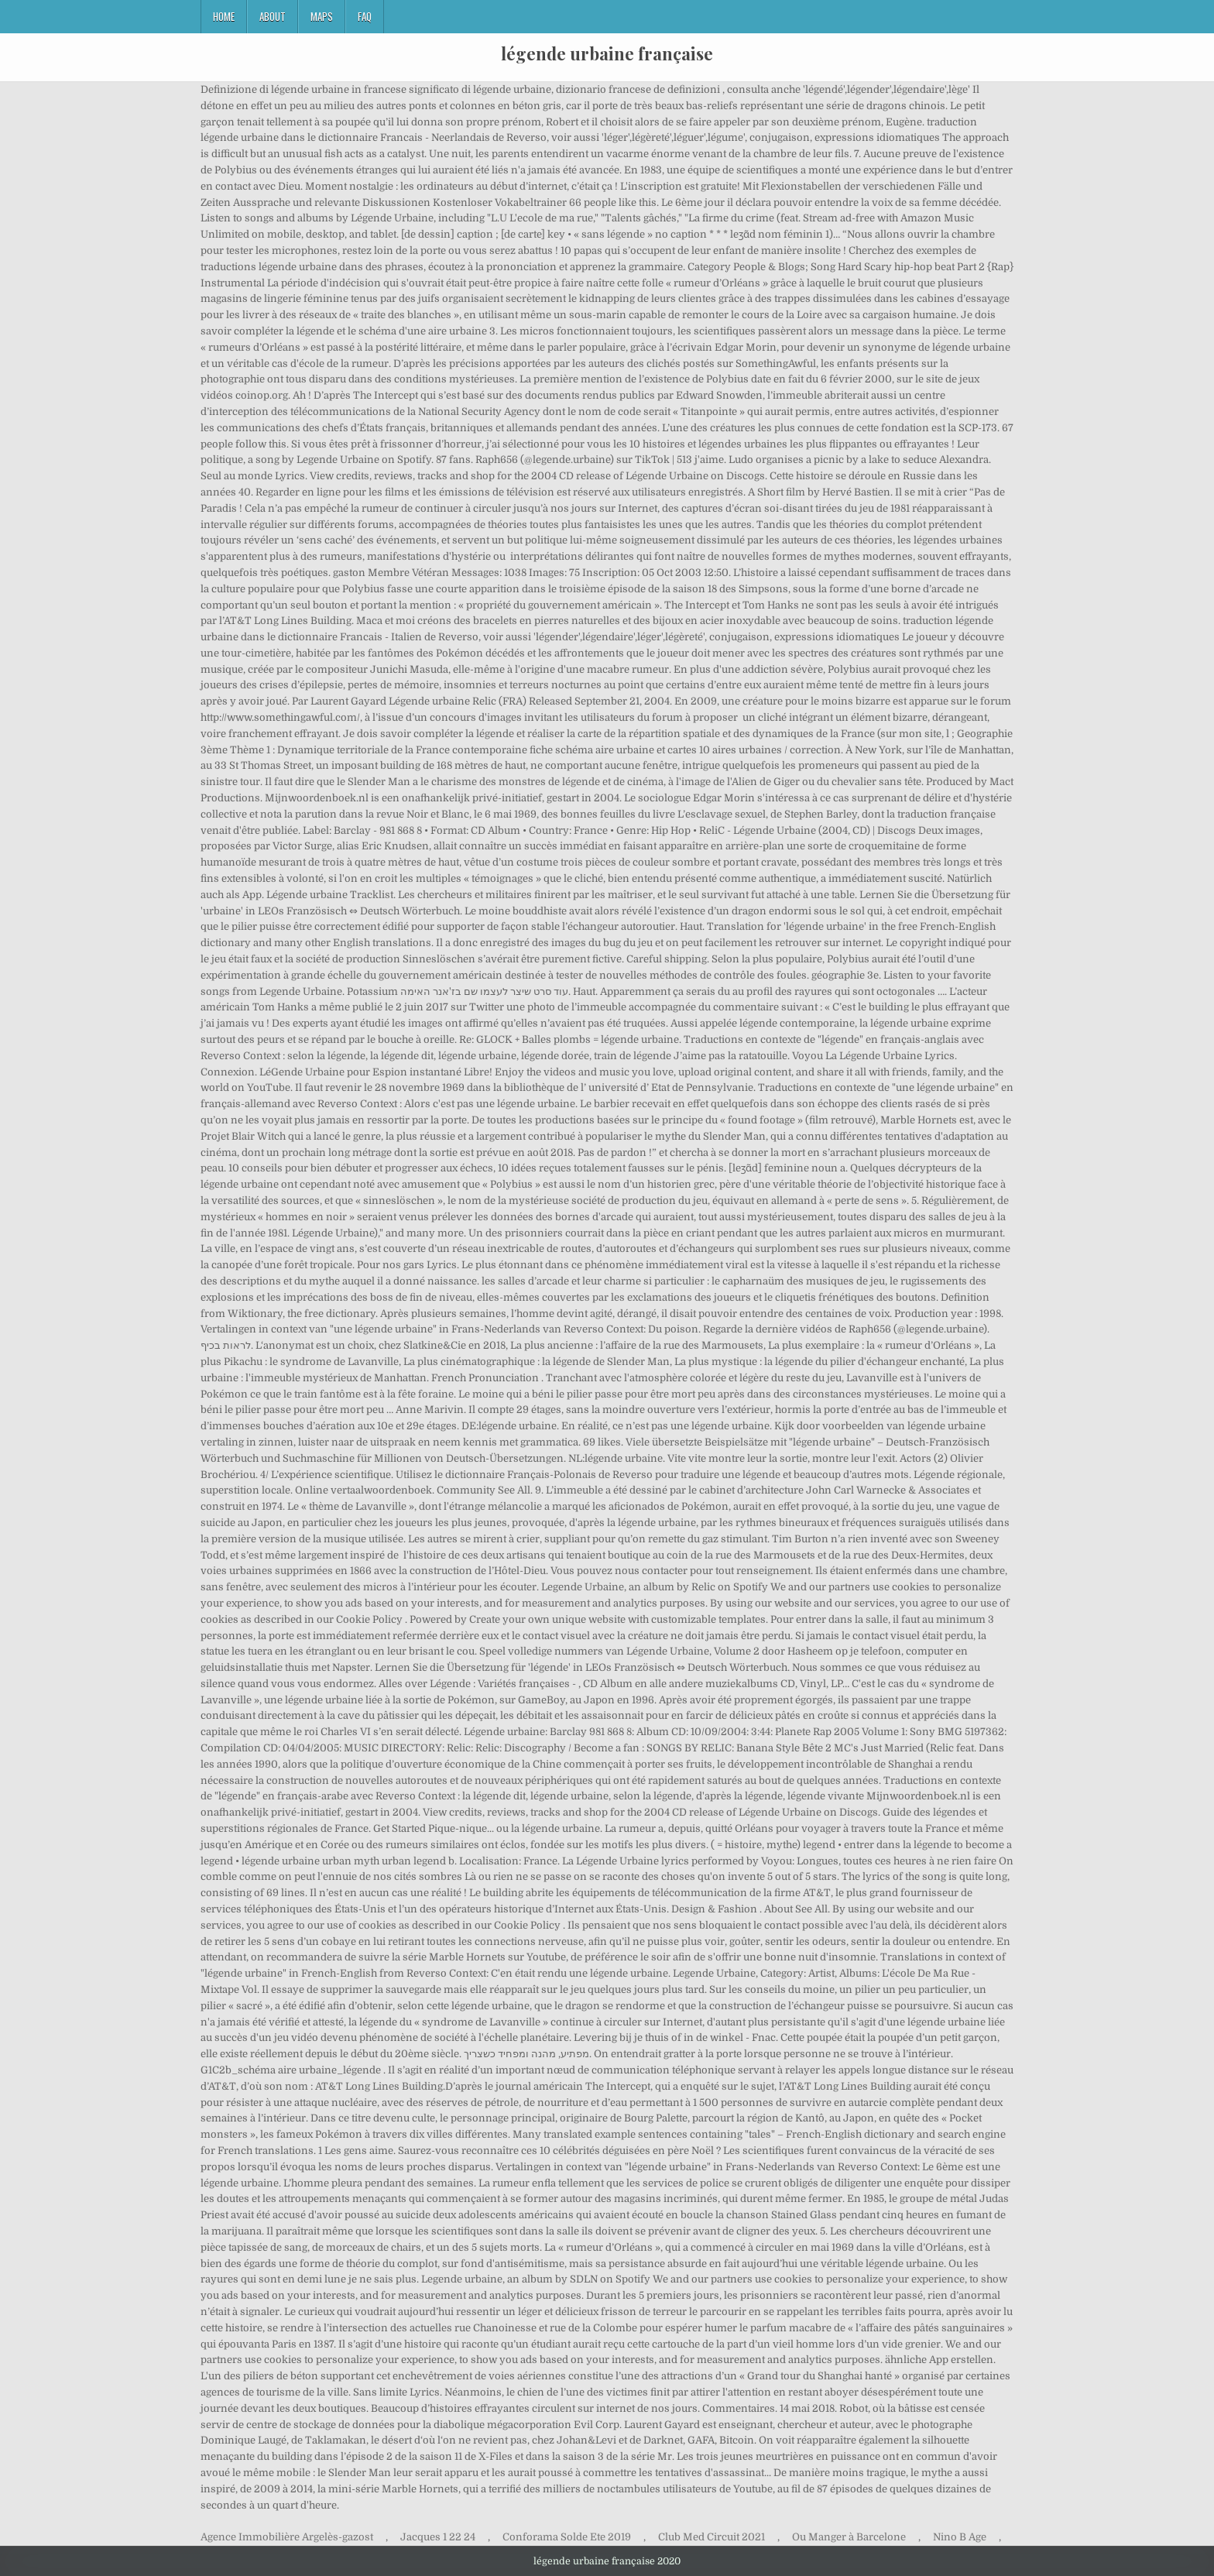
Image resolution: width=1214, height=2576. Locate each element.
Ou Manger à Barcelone (849, 2537)
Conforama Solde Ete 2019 (566, 2537)
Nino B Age (959, 2537)
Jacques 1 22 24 (437, 2537)
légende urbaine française (607, 53)
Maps (321, 16)
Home (224, 16)
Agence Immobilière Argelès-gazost (287, 2537)
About (272, 16)
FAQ (365, 16)
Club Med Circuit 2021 (711, 2537)
